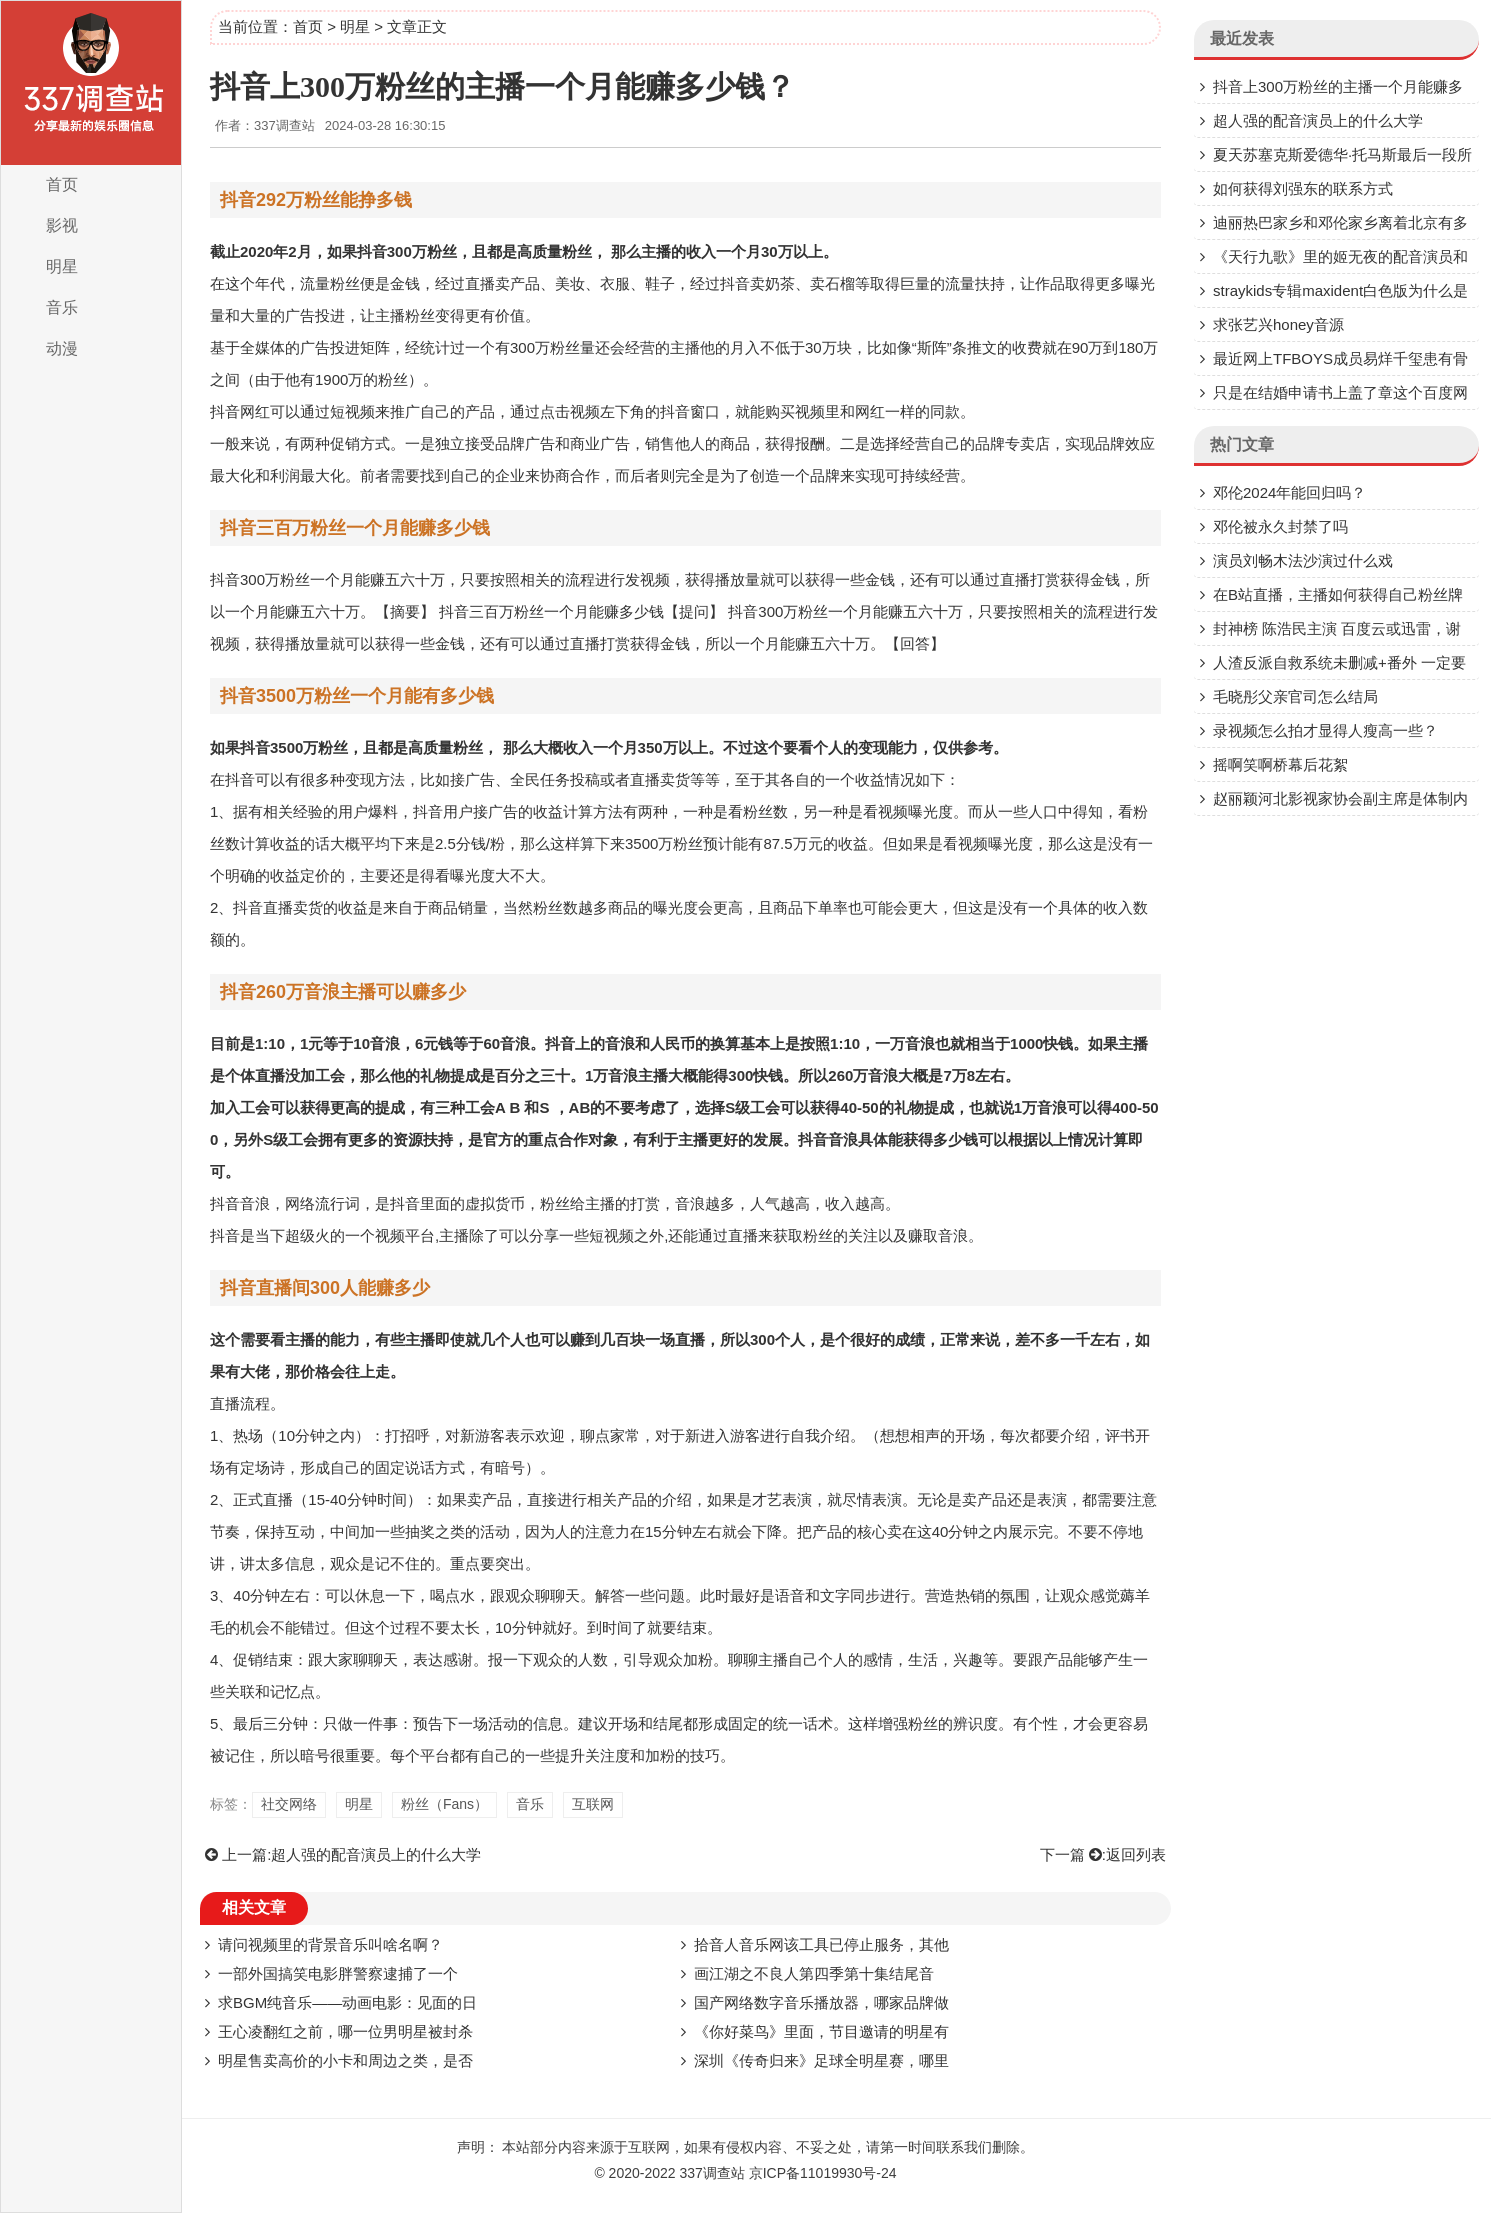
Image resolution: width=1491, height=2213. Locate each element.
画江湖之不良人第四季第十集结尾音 (814, 1973)
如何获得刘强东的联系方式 (1303, 188)
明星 (62, 266)
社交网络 (289, 1804)
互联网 (593, 1804)
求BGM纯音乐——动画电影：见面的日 (347, 2002)
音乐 (62, 307)
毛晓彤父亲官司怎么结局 (1295, 696)
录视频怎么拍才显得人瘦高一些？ (1325, 730)
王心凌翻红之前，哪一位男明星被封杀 (345, 2031)
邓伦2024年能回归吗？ (1289, 492)
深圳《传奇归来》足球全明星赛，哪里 (821, 2060)
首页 (62, 184)
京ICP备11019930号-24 (823, 2173)
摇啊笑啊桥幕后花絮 (1280, 764)
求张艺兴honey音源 (1278, 324)
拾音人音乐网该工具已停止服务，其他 (821, 1944)
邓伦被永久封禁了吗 (1280, 526)
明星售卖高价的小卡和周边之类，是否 (345, 2060)
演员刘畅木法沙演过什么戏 (1303, 560)
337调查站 (711, 2173)
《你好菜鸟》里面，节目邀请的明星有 (821, 2031)
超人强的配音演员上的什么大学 (376, 1854)
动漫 (62, 348)
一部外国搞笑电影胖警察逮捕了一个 (338, 1973)
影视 (62, 225)
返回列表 (1136, 1854)
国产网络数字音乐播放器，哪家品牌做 (821, 2002)
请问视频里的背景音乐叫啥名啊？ (330, 1944)
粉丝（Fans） (444, 1804)
